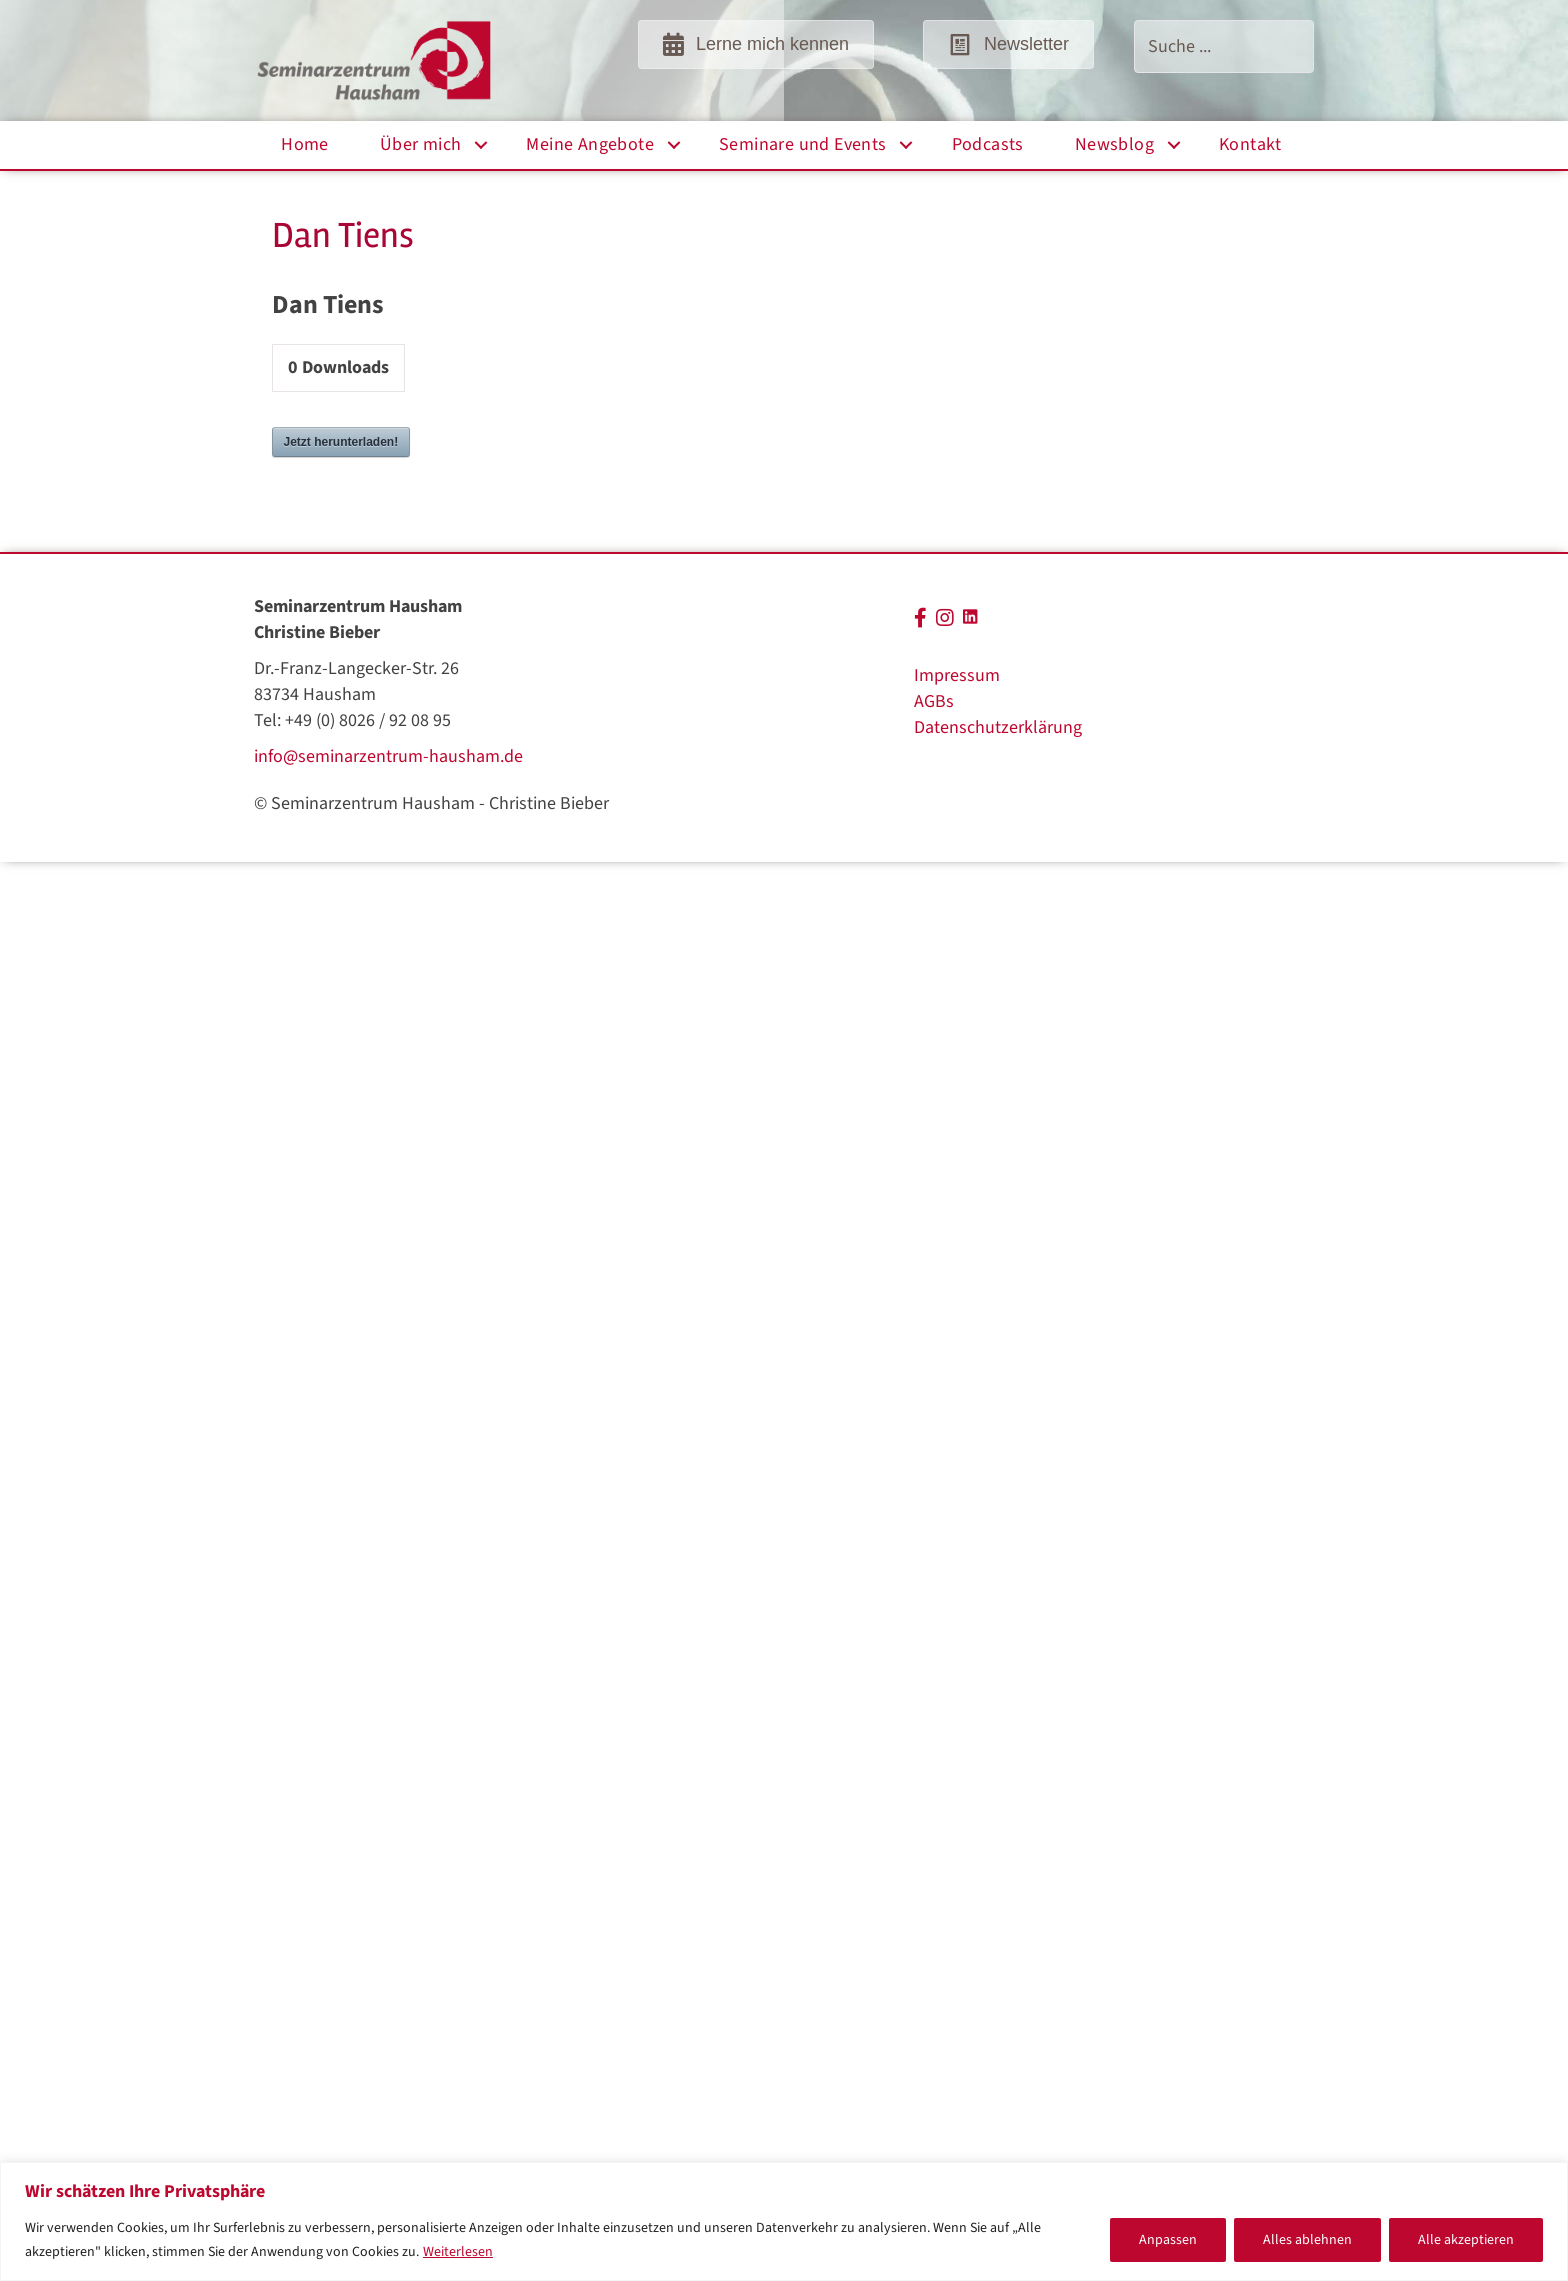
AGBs (934, 701)
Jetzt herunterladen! (341, 442)
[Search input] (1224, 46)
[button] (480, 145)
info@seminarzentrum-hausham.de (388, 756)
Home (305, 144)
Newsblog (1114, 144)
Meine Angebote (590, 144)
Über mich (421, 144)
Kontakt (1250, 144)
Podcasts (988, 144)
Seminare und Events (803, 144)
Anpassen (1168, 2240)
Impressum (957, 675)
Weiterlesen (458, 2252)
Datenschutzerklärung (998, 727)
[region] (784, 2221)
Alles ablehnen (1307, 2240)
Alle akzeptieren (1466, 2240)
